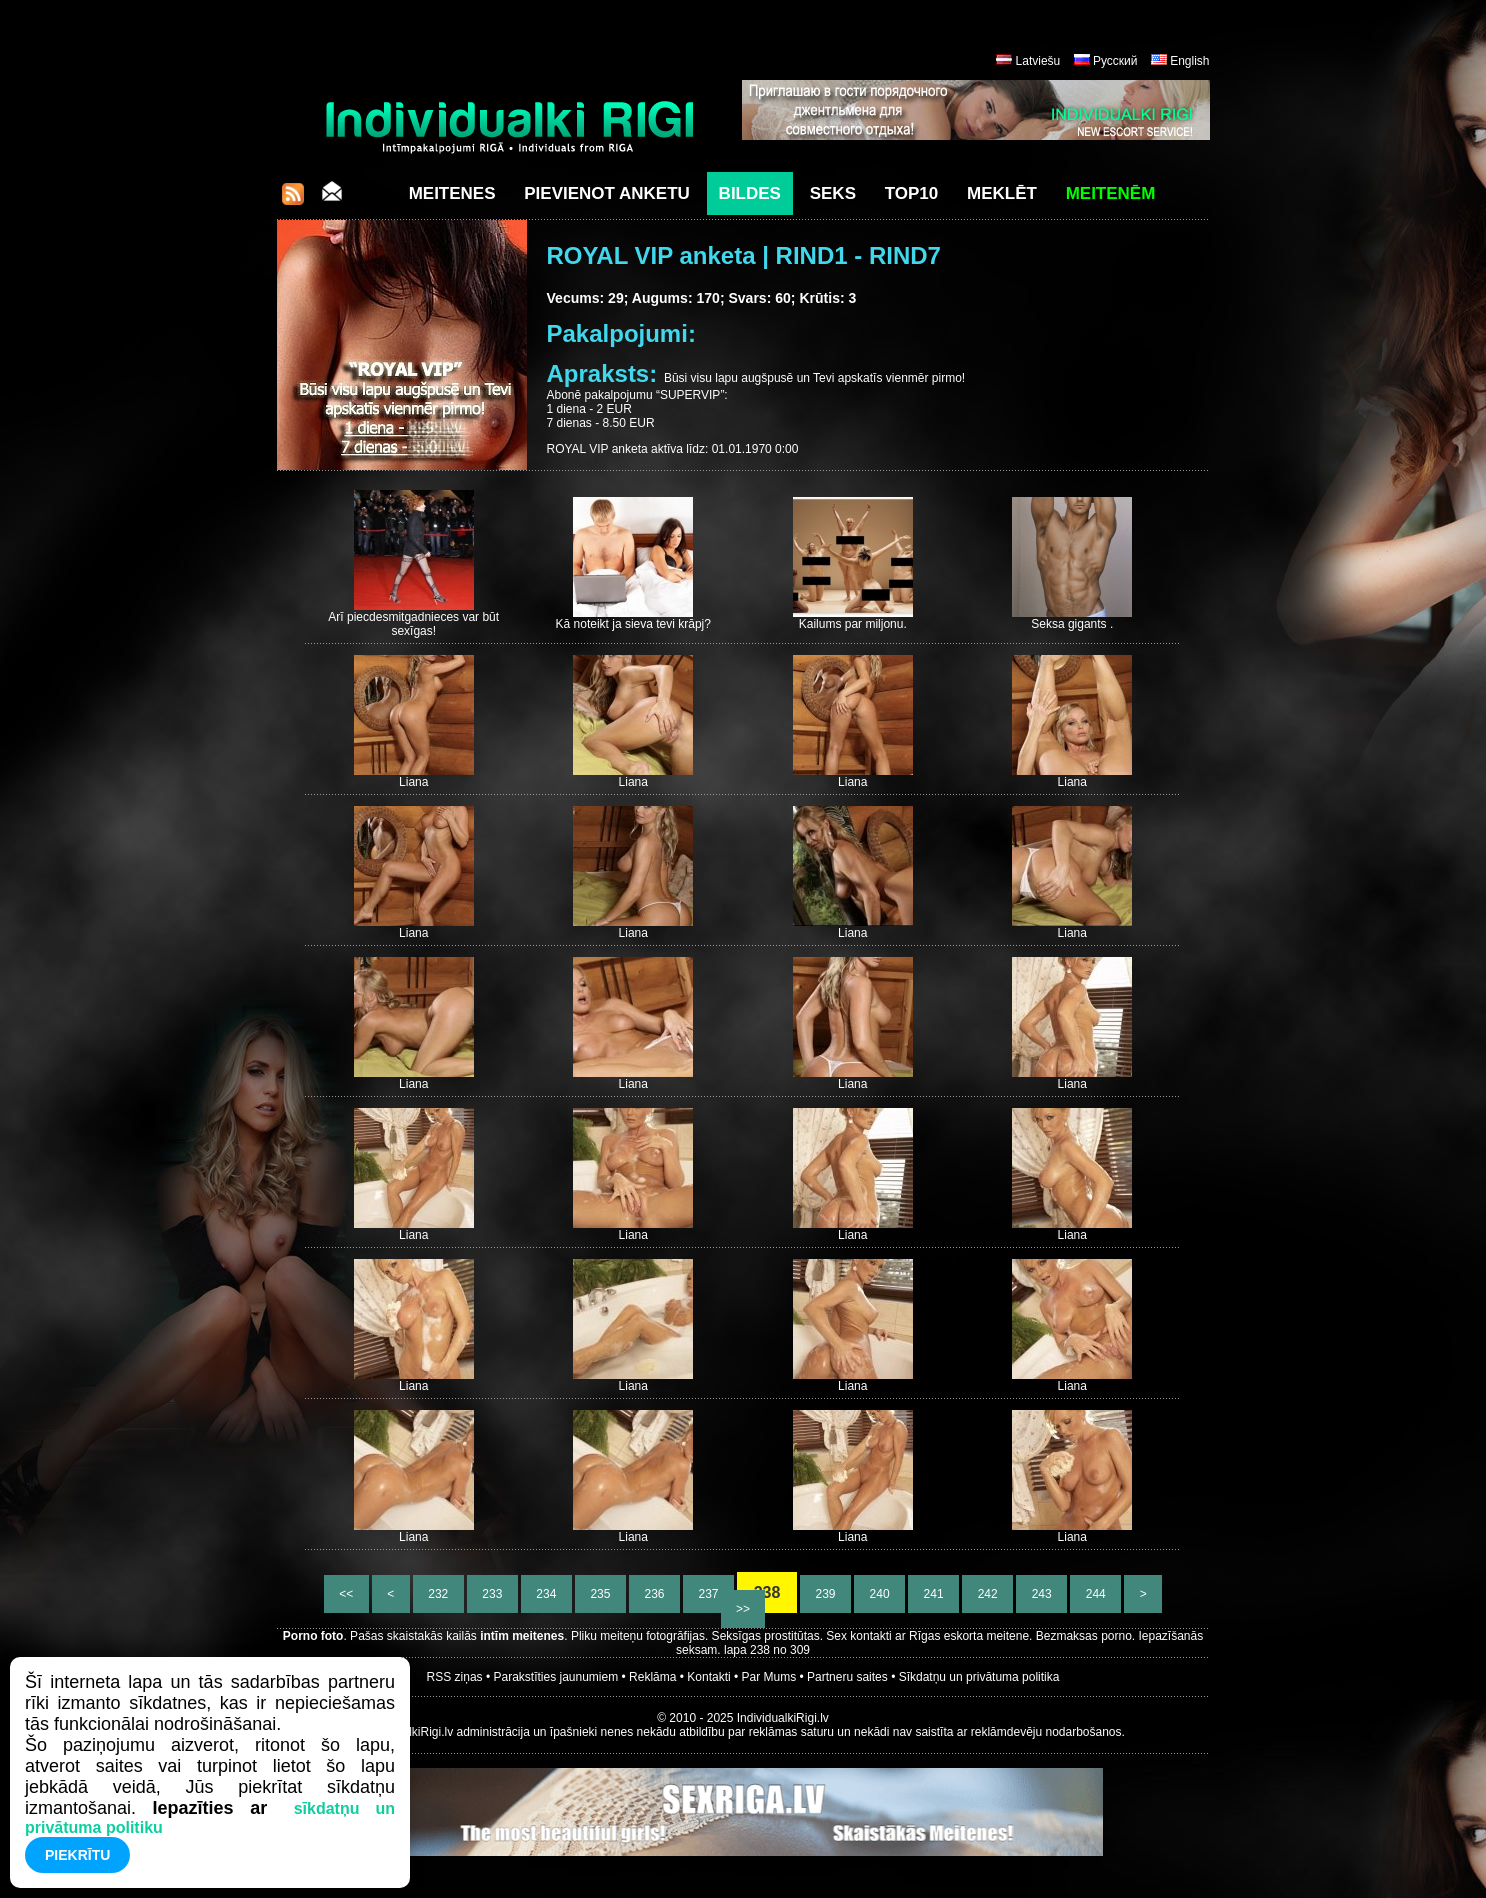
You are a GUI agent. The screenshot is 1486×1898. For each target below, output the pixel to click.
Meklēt (1002, 193)
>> (743, 1609)
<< (346, 1594)
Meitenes (452, 193)
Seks (833, 193)
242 (987, 1594)
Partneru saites (847, 1677)
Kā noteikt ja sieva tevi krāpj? (633, 624)
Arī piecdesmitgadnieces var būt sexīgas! (413, 624)
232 (438, 1594)
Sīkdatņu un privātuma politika (979, 1677)
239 (825, 1594)
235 (600, 1594)
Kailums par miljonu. (853, 624)
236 (654, 1594)
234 (546, 1594)
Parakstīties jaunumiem (555, 1677)
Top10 (912, 193)
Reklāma (652, 1677)
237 (708, 1594)
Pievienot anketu (607, 193)
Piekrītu (77, 1855)
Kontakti (708, 1677)
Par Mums (769, 1677)
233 (492, 1594)
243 (1041, 1594)
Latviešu (1038, 61)
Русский (1115, 61)
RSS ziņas (455, 1677)
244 (1095, 1594)
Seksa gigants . (1072, 624)
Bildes (750, 193)
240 (879, 1594)
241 (933, 1594)
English (1189, 61)
